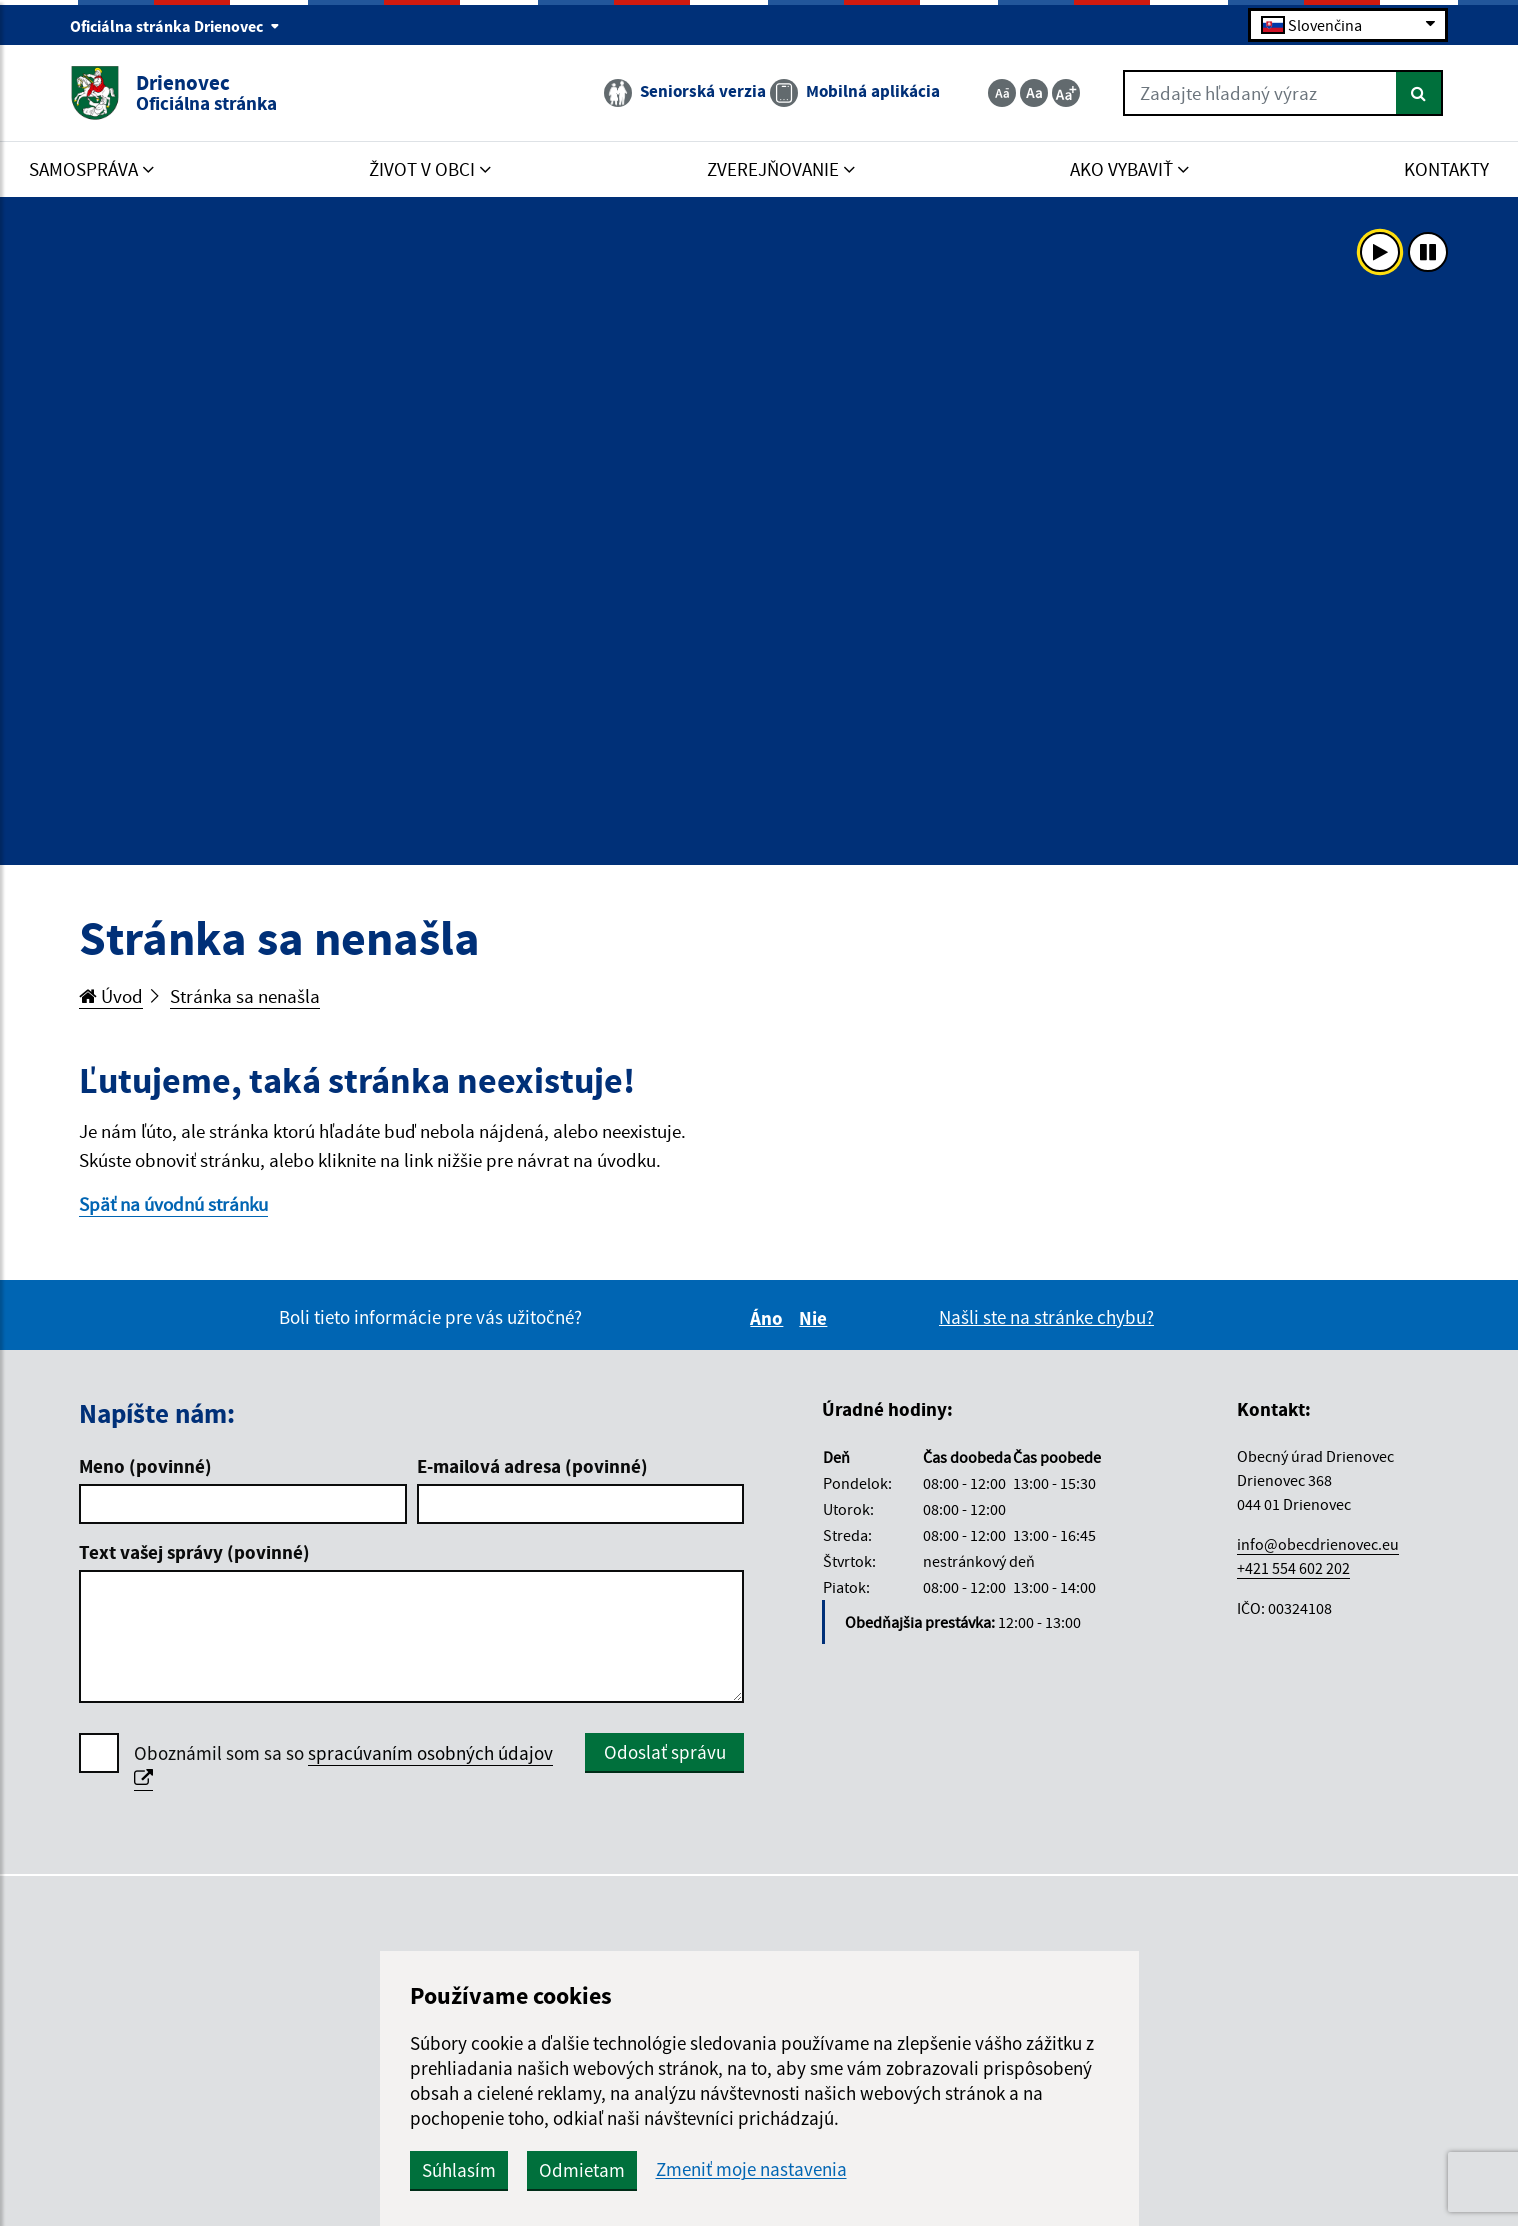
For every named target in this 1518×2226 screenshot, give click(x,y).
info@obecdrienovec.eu (1318, 1544)
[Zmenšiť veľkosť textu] (1002, 93)
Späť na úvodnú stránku (173, 1204)
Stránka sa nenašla (245, 996)
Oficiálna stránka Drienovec (175, 26)
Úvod (111, 996)
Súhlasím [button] (459, 2170)
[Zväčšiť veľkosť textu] (1066, 93)
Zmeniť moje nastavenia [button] (751, 2169)
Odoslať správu (665, 1752)
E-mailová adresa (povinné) (532, 1466)
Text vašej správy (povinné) (194, 1552)
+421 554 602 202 (1293, 1568)
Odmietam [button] (582, 2170)
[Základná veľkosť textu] (1034, 93)
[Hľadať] (1419, 93)
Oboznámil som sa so (343, 1766)
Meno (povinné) (145, 1466)
